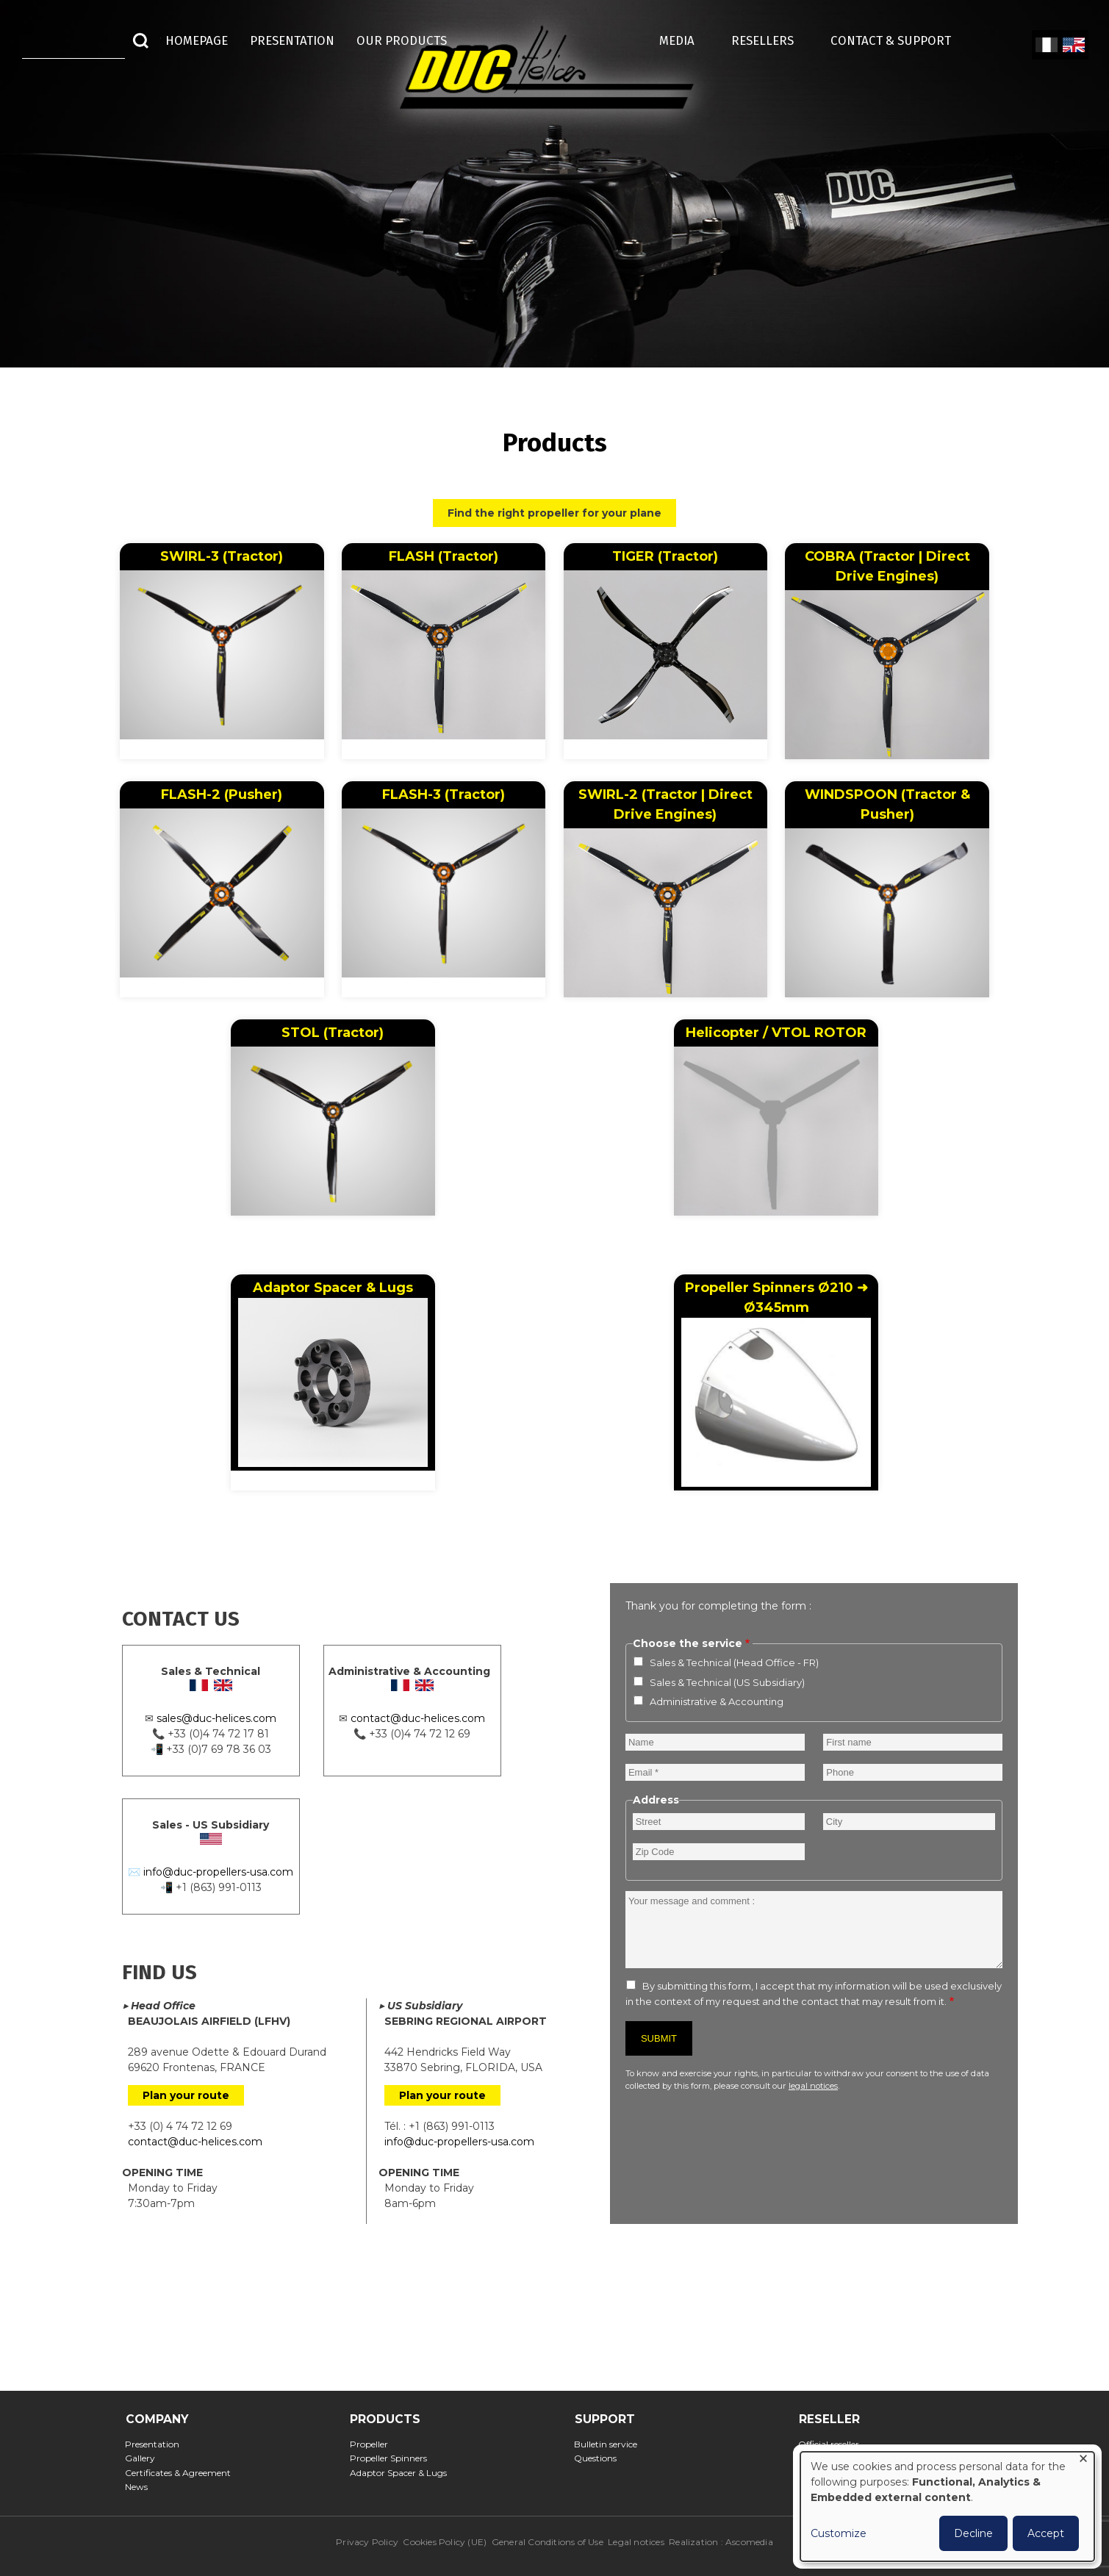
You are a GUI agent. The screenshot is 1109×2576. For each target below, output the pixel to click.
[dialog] (947, 2506)
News (141, 2486)
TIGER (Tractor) (665, 556)
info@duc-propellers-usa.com (218, 1872)
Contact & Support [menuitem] (898, 40)
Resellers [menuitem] (769, 40)
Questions (600, 2458)
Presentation (156, 2444)
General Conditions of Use (547, 2541)
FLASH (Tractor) (443, 556)
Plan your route (186, 2095)
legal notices (813, 2086)
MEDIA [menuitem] (684, 40)
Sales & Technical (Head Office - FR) (734, 1662)
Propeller (373, 2444)
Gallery (144, 2458)
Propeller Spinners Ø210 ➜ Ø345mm (776, 1383)
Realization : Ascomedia (721, 2541)
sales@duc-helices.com (216, 1718)
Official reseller (833, 2444)
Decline (973, 2533)
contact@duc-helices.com (418, 1718)
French (1046, 45)
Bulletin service (610, 2444)
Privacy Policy (367, 2541)
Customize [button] (838, 2533)
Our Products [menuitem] (401, 40)
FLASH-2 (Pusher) (221, 794)
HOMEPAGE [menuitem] (196, 40)
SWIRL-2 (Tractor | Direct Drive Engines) (665, 804)
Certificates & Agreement (182, 2472)
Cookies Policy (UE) (445, 2541)
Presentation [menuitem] (292, 40)
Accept (1045, 2533)
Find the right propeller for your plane (554, 513)
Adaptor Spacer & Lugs (333, 1373)
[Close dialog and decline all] (1083, 2461)
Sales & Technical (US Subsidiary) (727, 1682)
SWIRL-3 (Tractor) (221, 556)
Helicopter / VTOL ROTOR (776, 1033)
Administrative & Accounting (716, 1701)
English (1072, 45)
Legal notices (636, 2541)
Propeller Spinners (392, 2458)
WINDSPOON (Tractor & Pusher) (887, 804)
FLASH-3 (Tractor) (443, 794)
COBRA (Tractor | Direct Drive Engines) (887, 566)
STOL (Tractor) (332, 1033)
